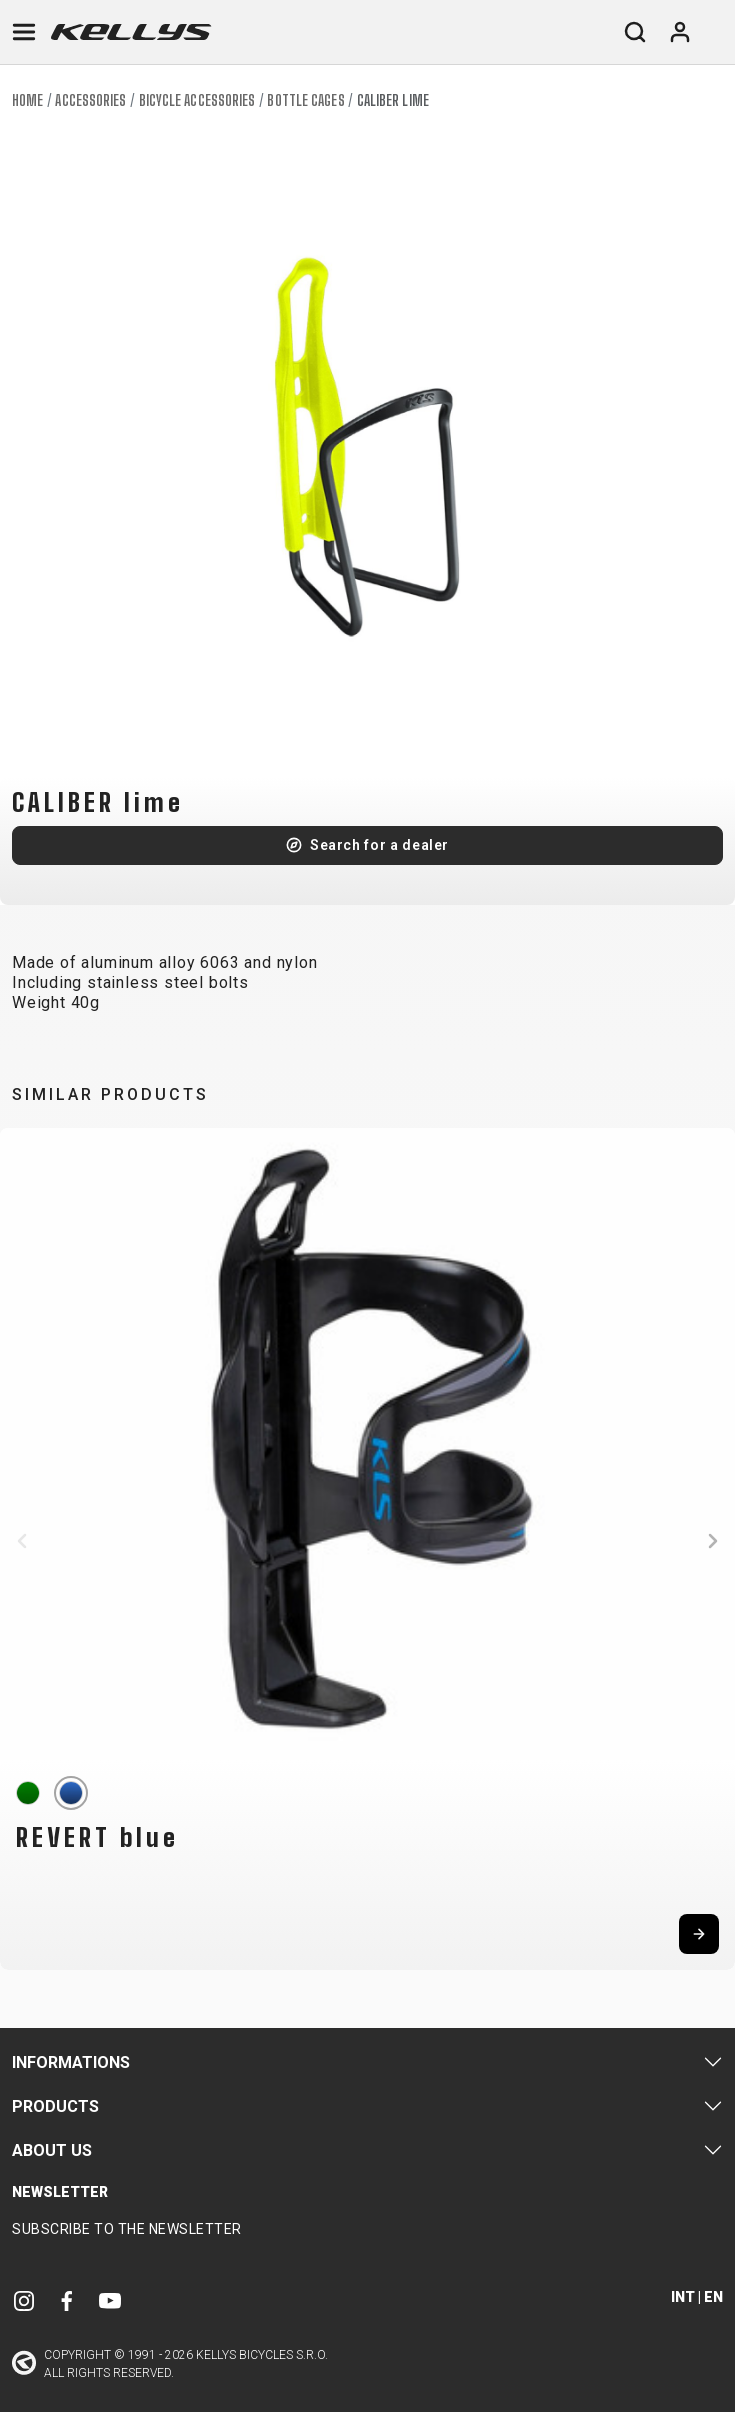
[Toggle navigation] (24, 32)
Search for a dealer (379, 845)
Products (55, 2106)
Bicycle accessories (197, 100)
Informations (71, 2062)
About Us (52, 2150)
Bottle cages (305, 100)
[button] (22, 1541)
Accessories (90, 100)
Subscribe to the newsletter (127, 2229)
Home (27, 100)
